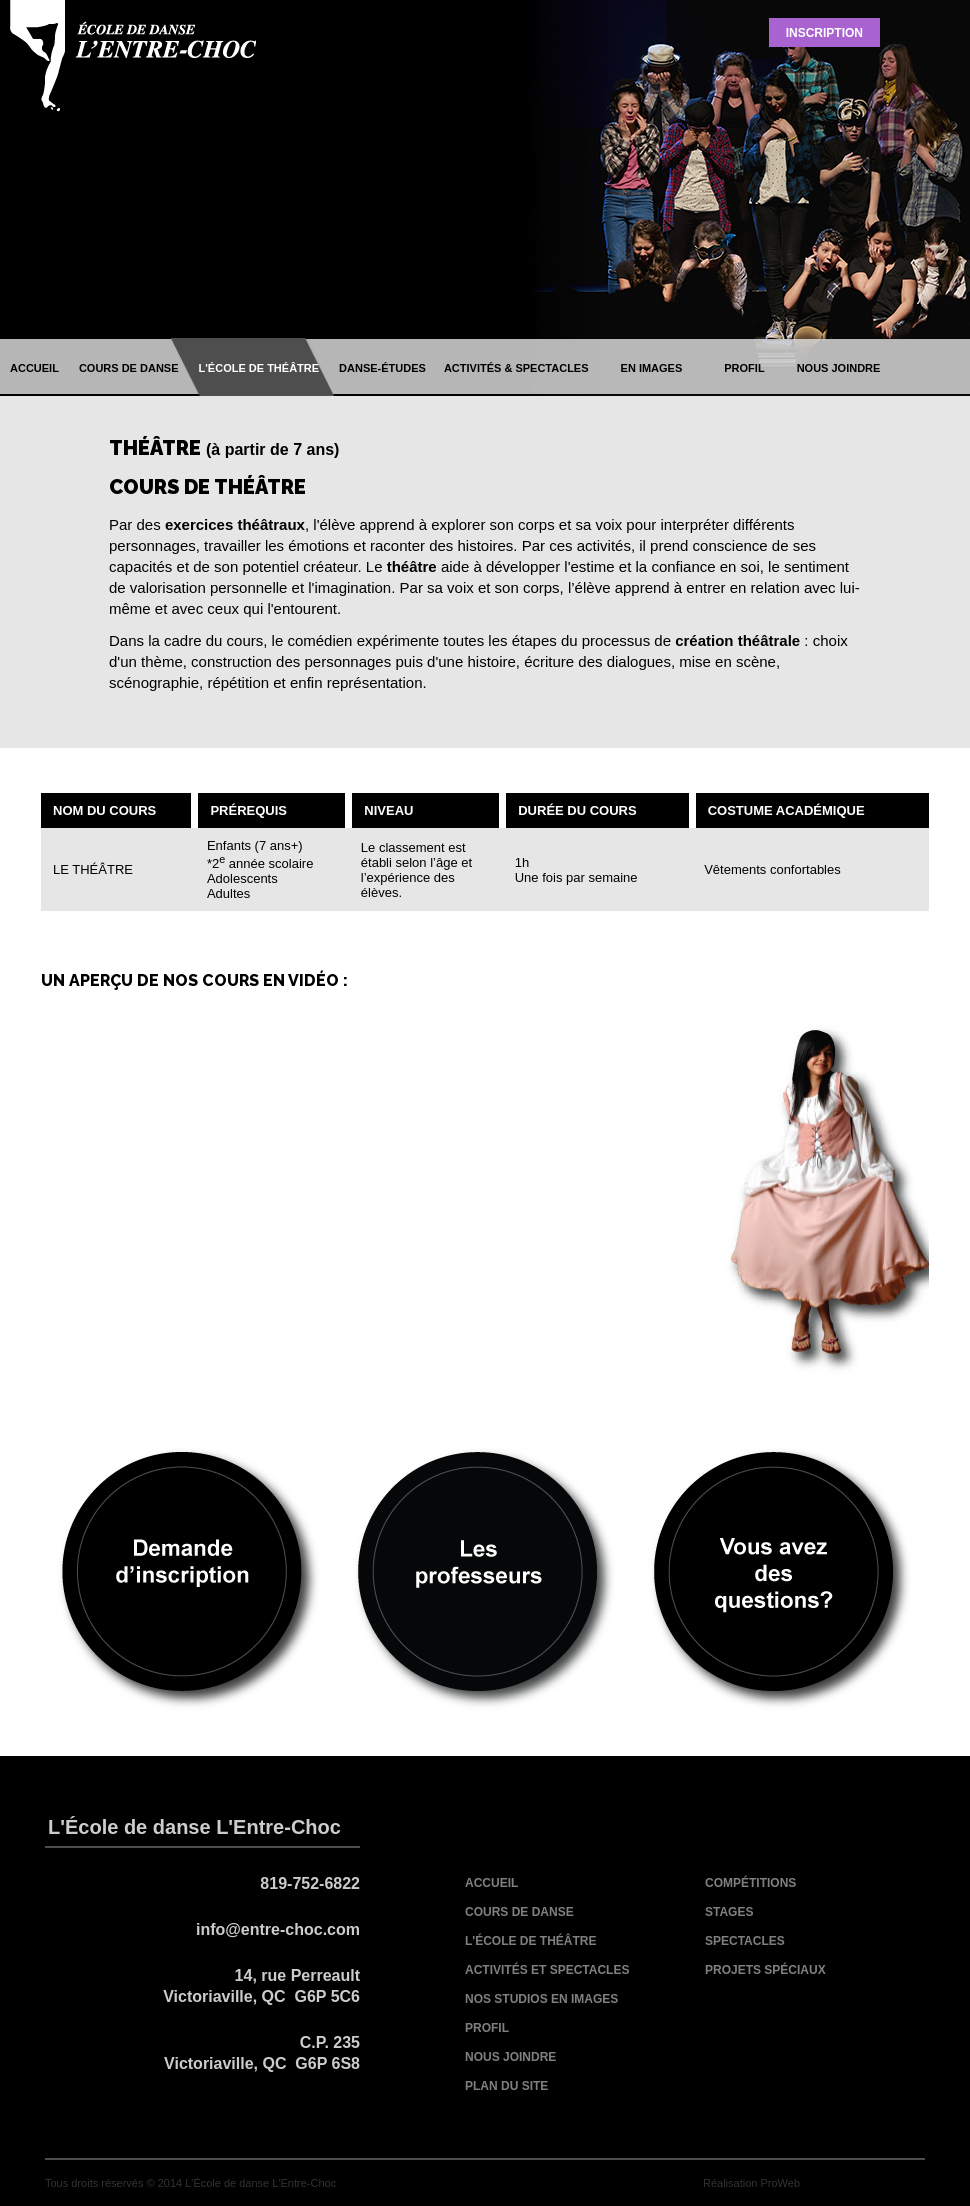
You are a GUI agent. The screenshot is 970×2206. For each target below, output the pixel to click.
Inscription (824, 33)
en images (652, 368)
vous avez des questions (781, 1578)
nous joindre (839, 368)
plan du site (506, 2086)
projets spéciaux (765, 1970)
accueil (34, 368)
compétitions (750, 1883)
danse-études (382, 368)
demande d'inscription (189, 1578)
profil (744, 368)
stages (729, 1912)
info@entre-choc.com (278, 1929)
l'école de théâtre (259, 368)
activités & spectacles (516, 368)
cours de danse (129, 368)
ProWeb (780, 2183)
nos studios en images (541, 1999)
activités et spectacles (547, 1970)
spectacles (745, 1941)
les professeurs (485, 1578)
